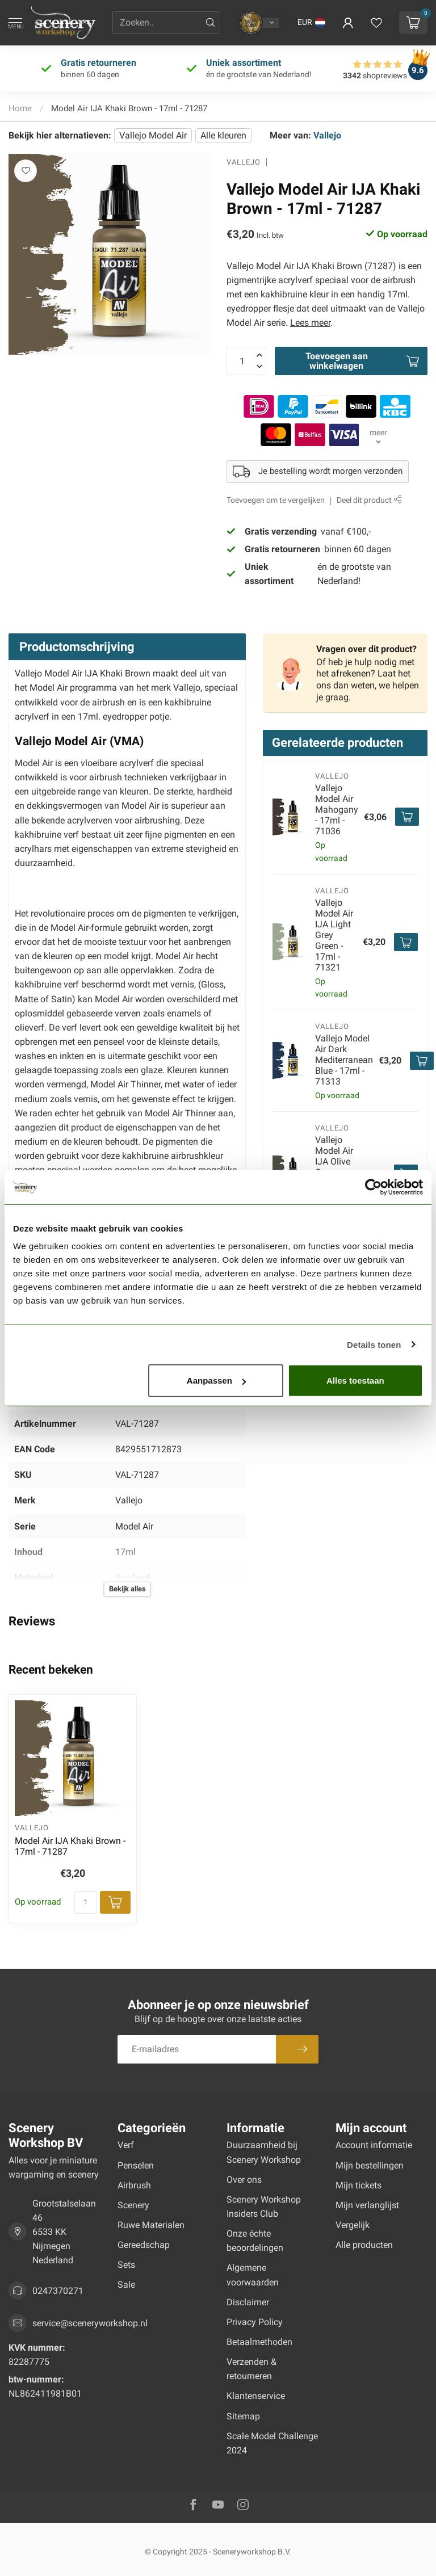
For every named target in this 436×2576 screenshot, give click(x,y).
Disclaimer (248, 2302)
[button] (311, 22)
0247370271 (57, 2290)
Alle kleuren (223, 135)
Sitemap (243, 2416)
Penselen (136, 2165)
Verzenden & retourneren (251, 2368)
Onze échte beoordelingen (255, 2240)
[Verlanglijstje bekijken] (376, 22)
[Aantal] (85, 1902)
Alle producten (364, 2244)
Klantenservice (256, 2395)
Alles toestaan (355, 1380)
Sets (126, 2264)
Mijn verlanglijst (367, 2205)
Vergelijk (353, 2225)
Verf (126, 2145)
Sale (126, 2284)
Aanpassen (216, 1380)
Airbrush (134, 2185)
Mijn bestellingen (370, 2165)
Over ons (244, 2179)
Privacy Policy (255, 2322)
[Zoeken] (210, 22)
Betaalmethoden (259, 2342)
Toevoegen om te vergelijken (276, 500)
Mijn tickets (359, 2185)
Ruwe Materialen (151, 2225)
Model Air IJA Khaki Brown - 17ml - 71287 (129, 108)
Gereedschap (144, 2244)
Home (20, 108)
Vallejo (327, 135)
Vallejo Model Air (153, 135)
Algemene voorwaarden (253, 2274)
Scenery (133, 2205)
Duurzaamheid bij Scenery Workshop (264, 2152)
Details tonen (374, 1344)
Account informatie (374, 2145)
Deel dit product (369, 500)
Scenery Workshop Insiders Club (264, 2206)
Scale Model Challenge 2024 (272, 2443)
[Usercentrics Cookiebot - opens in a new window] (373, 1186)
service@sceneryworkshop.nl (90, 2323)
